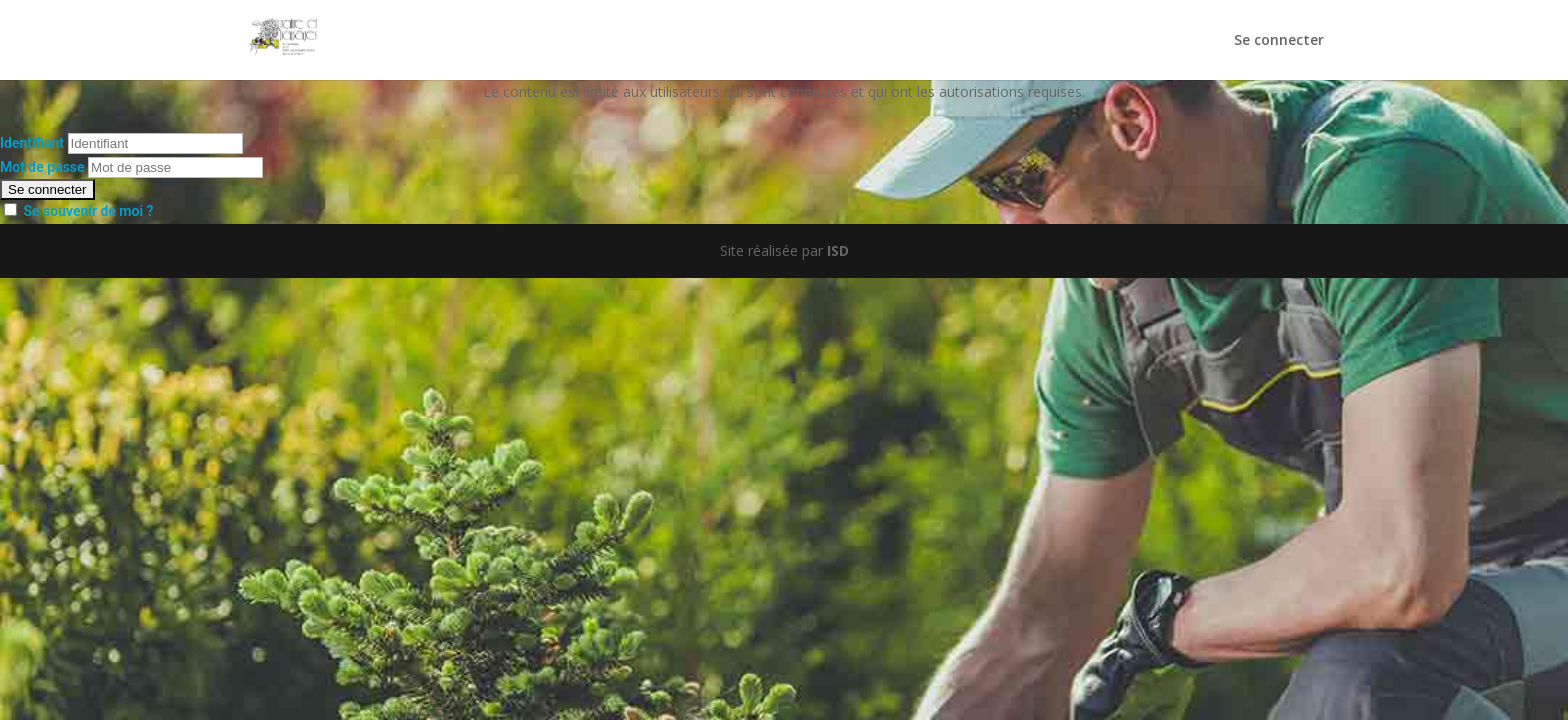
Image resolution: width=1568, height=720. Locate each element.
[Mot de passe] (175, 167)
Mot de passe (42, 167)
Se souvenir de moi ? (88, 211)
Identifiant (32, 143)
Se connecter (1279, 41)
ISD (838, 250)
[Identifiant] (155, 143)
